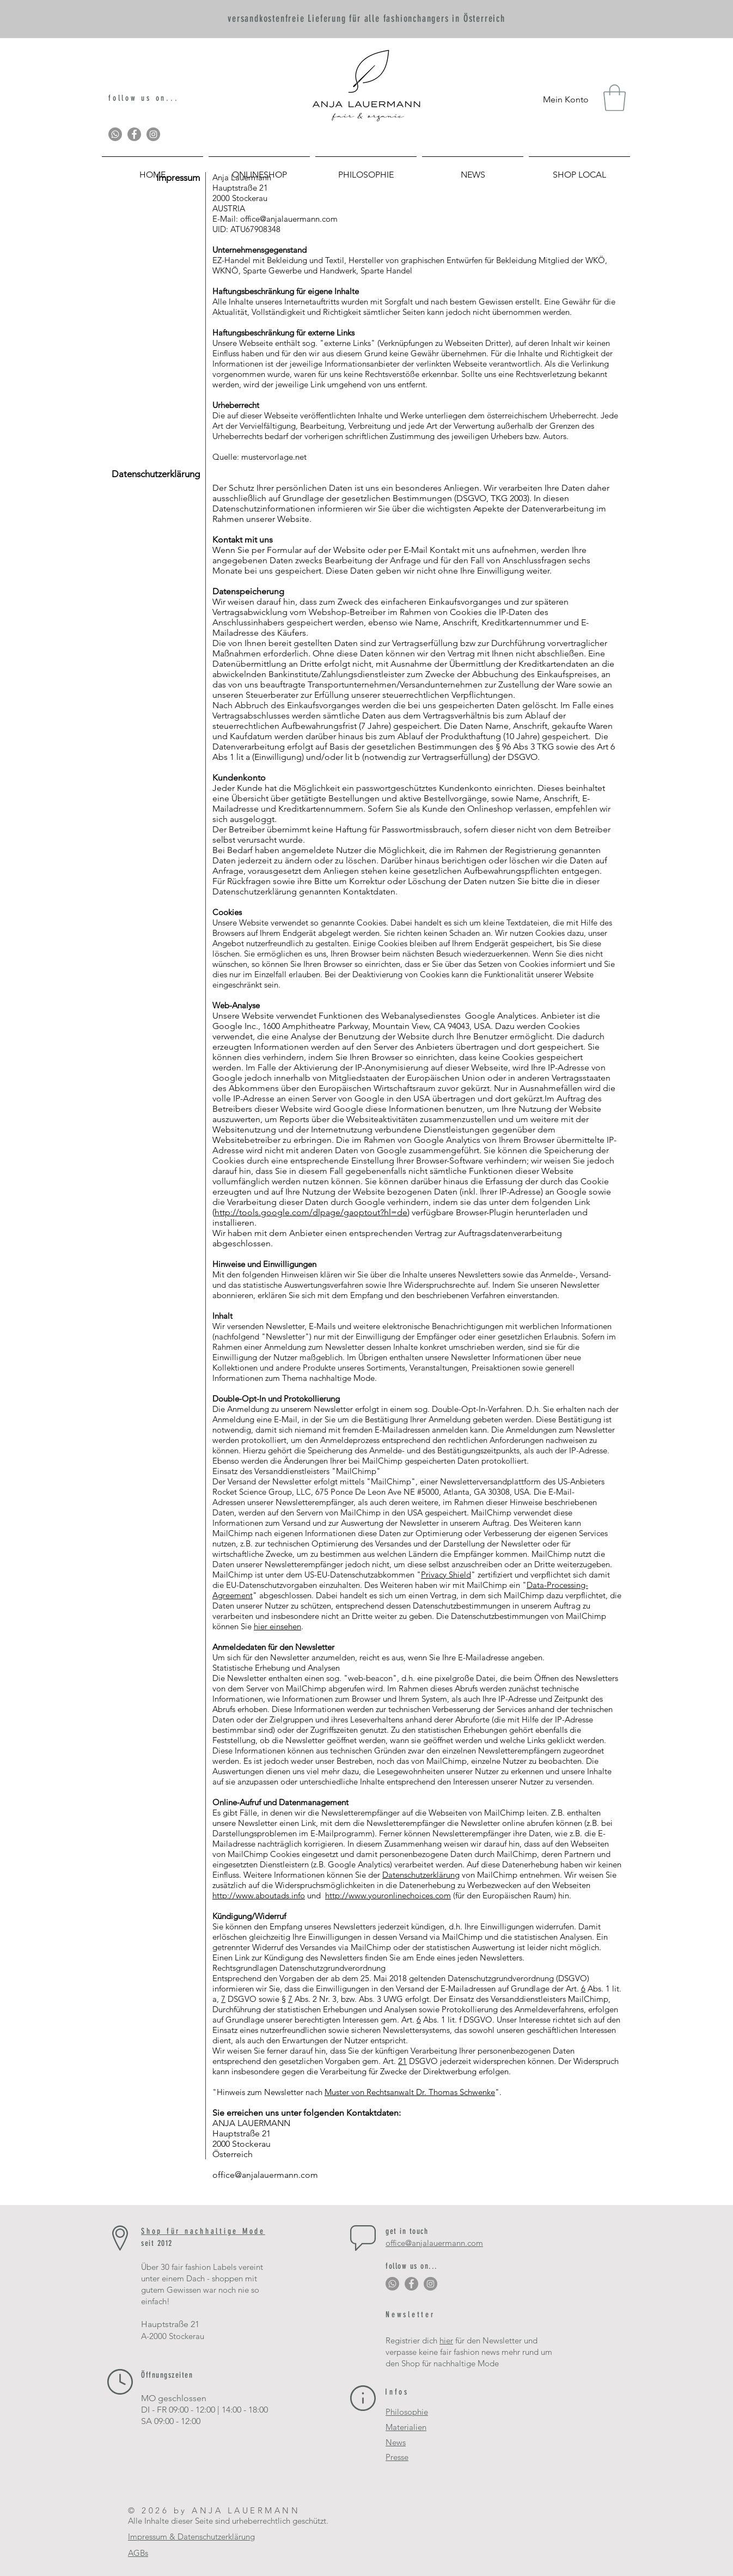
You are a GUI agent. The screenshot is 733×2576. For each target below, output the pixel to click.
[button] (614, 97)
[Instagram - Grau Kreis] (153, 134)
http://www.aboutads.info (258, 1895)
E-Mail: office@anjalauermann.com (276, 219)
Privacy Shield (446, 1574)
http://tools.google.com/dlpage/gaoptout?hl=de (311, 1212)
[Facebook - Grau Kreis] (134, 134)
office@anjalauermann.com (265, 2175)
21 (402, 2061)
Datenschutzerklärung (421, 1874)
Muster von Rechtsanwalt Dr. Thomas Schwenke (410, 2092)
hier (446, 2340)
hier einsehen (277, 1626)
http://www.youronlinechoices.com (388, 1895)
